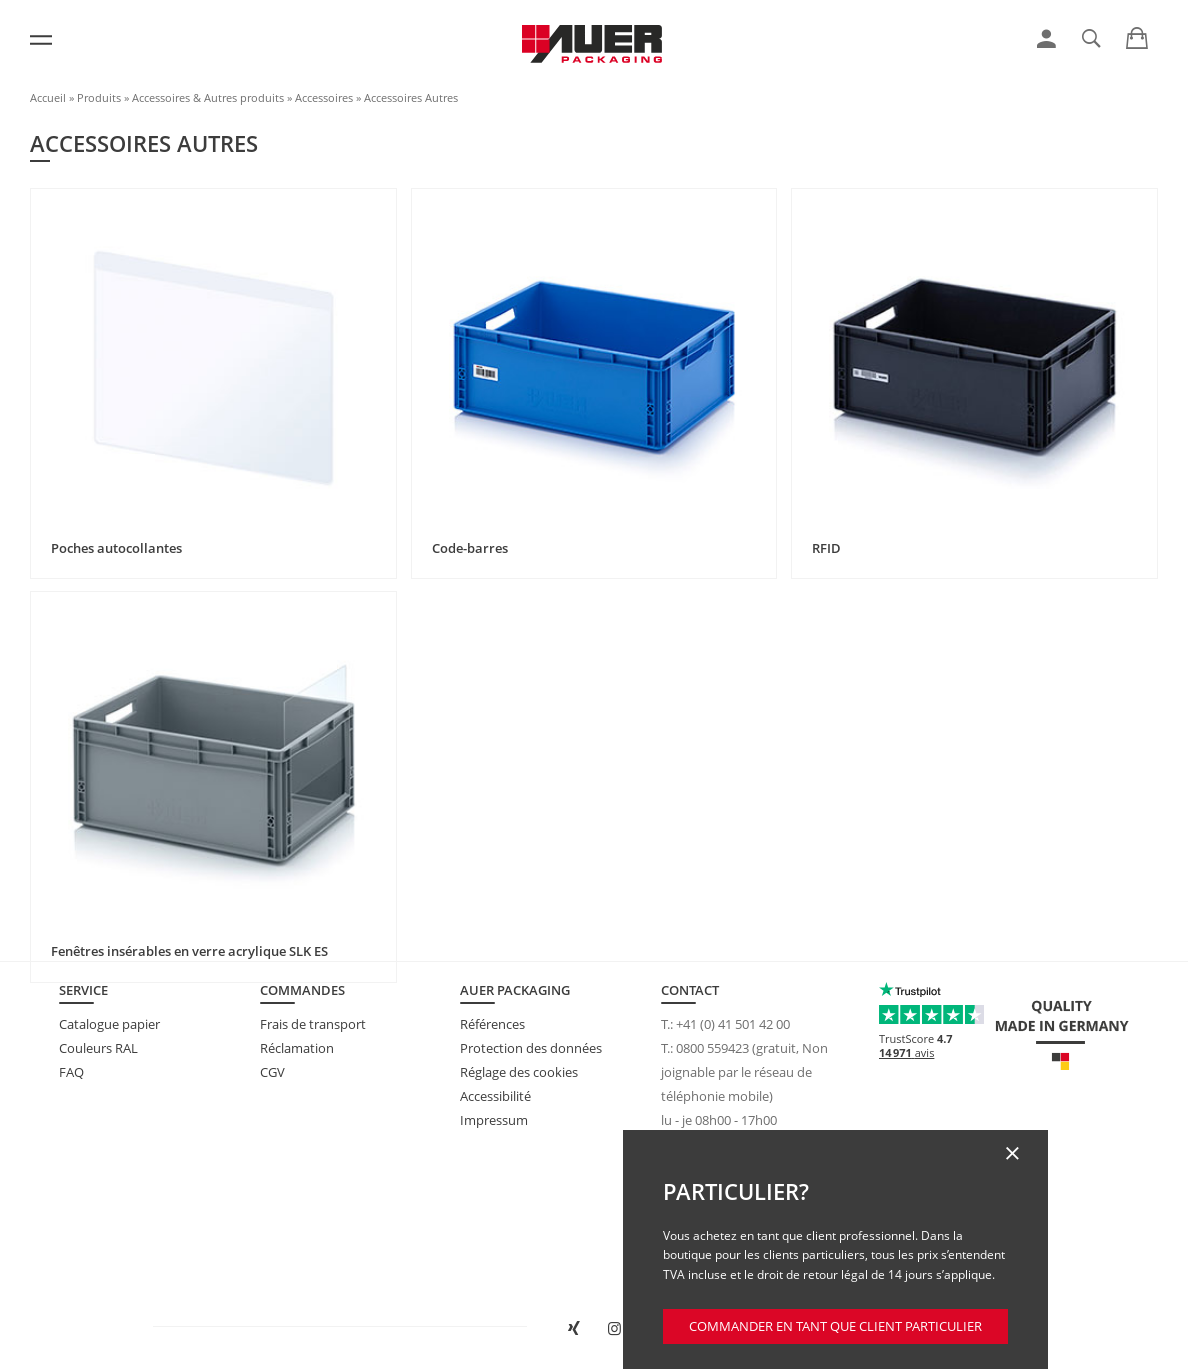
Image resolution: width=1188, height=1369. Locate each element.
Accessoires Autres (411, 97)
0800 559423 (712, 1048)
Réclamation (297, 1048)
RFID (826, 548)
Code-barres (470, 548)
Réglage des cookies (519, 1072)
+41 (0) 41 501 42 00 (733, 1024)
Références (492, 1024)
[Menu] (41, 40)
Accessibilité (495, 1096)
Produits (99, 97)
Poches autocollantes (116, 548)
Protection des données (531, 1048)
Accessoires (324, 97)
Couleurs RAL (98, 1048)
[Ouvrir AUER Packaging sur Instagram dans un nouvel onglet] (614, 1329)
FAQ (71, 1072)
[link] (1046, 39)
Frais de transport (313, 1024)
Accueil (48, 97)
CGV (272, 1072)
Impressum (494, 1120)
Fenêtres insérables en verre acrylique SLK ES (189, 951)
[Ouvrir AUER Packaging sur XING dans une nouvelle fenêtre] (573, 1329)
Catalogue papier (109, 1024)
